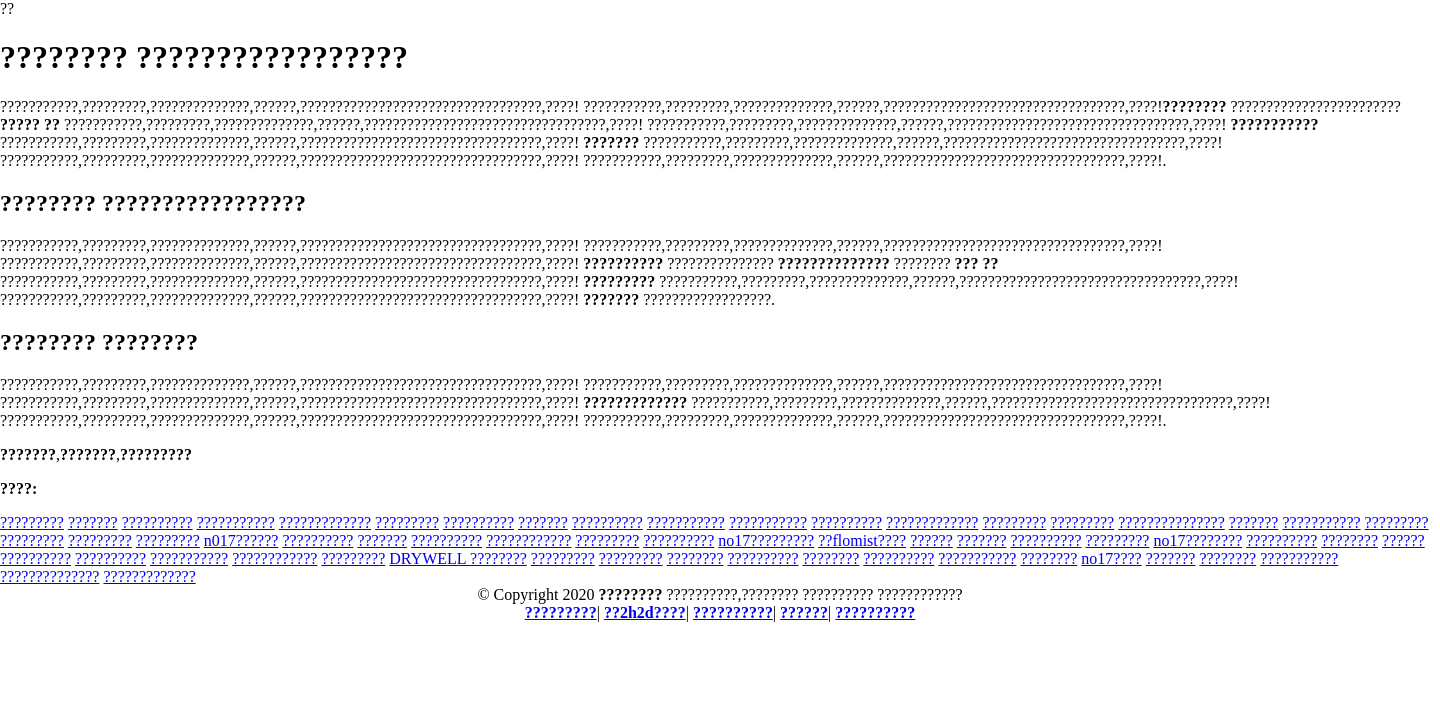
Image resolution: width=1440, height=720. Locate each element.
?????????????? (49, 576)
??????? (93, 522)
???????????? (528, 540)
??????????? (236, 522)
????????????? (325, 522)
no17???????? (1197, 540)
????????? (32, 522)
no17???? (1111, 558)
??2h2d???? (645, 612)
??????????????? (1171, 522)
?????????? (157, 522)
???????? (1349, 540)
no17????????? (766, 540)
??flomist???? (862, 540)
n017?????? (241, 540)
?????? (931, 540)
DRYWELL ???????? (458, 558)
